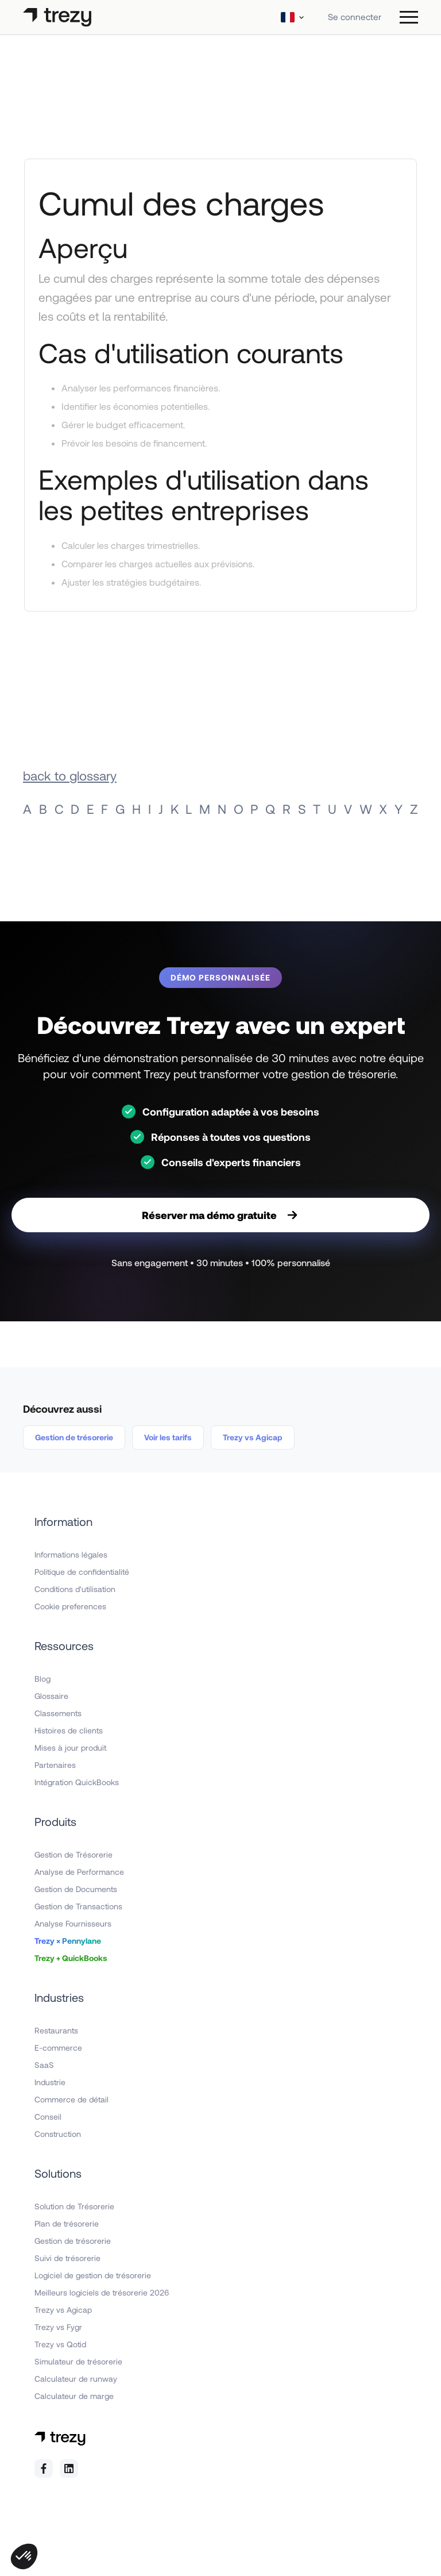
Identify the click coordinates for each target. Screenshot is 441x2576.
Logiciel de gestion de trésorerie (92, 2275)
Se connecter (354, 16)
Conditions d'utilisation (74, 1589)
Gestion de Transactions (78, 1906)
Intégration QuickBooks (76, 1782)
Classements (58, 1713)
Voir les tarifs (168, 1437)
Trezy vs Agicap (253, 1437)
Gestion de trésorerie (74, 1437)
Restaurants (56, 2030)
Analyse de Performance (79, 1872)
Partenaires (55, 1765)
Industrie (49, 2082)
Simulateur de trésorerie (78, 2361)
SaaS (44, 2065)
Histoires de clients (68, 1730)
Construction (57, 2134)
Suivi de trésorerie (67, 2258)
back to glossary (70, 775)
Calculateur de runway (75, 2378)
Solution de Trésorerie (74, 2206)
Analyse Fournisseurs (72, 1923)
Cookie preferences (70, 1606)
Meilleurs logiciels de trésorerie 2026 (101, 2292)
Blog (42, 1678)
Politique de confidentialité (81, 1572)
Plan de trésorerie (66, 2223)
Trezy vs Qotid (60, 2344)
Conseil (47, 2116)
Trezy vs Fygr (58, 2327)
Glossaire (51, 1696)
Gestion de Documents (75, 1889)
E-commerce (58, 2047)
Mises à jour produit (70, 1747)
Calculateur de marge (74, 2396)
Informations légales (70, 1554)
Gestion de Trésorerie (73, 1854)
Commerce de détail (71, 2099)
